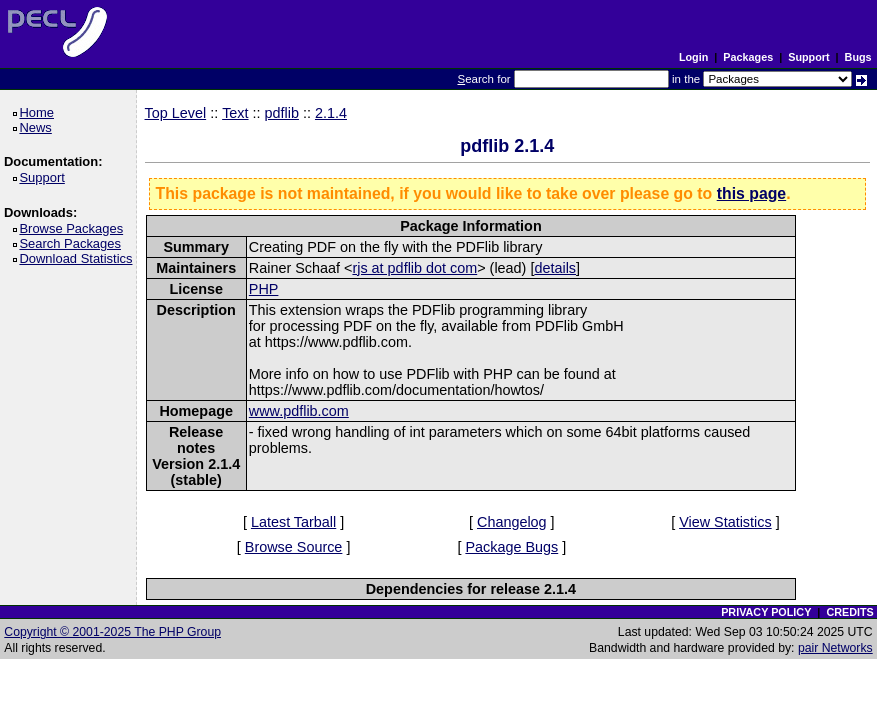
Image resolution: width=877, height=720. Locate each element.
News (38, 127)
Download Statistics (79, 258)
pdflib (282, 113)
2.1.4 (331, 113)
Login (693, 57)
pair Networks (835, 648)
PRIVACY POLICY (766, 612)
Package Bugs (511, 547)
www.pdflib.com (299, 411)
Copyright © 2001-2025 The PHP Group (112, 632)
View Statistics (725, 522)
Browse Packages (74, 228)
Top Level (176, 113)
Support (808, 57)
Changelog (512, 522)
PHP (264, 289)
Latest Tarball (293, 522)
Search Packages (73, 243)
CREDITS (849, 612)
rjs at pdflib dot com (414, 268)
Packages (748, 57)
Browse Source (294, 547)
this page (751, 193)
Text (235, 113)
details (555, 268)
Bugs (858, 57)
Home (39, 112)
